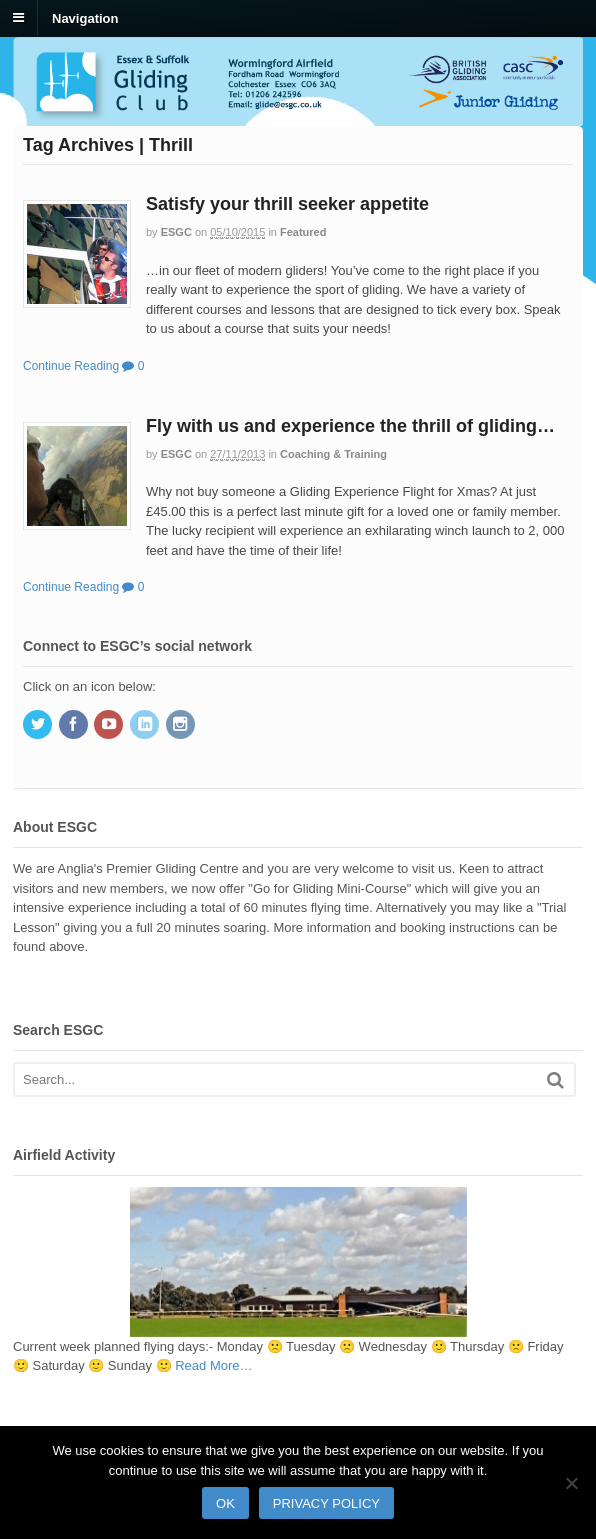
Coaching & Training (333, 454)
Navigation (85, 17)
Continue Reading (71, 366)
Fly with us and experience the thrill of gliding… (350, 426)
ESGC (176, 232)
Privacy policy (326, 1503)
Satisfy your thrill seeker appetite (287, 204)
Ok (225, 1503)
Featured (303, 232)
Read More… (213, 1366)
